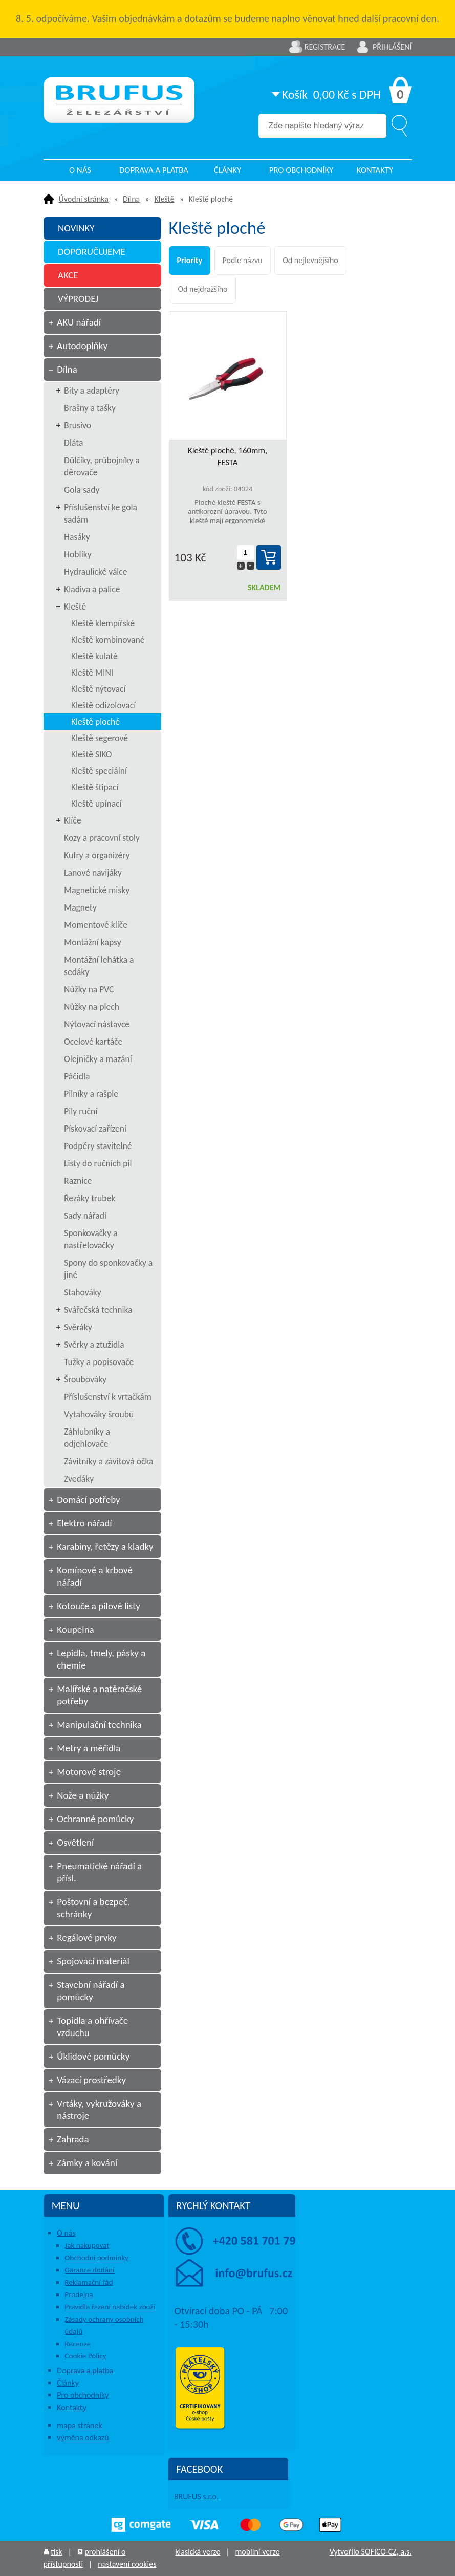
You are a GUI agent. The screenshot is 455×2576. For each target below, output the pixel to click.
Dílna (131, 199)
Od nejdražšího (203, 289)
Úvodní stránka (84, 199)
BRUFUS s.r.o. (196, 2496)
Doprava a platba (153, 170)
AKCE (68, 275)
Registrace (325, 47)
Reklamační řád (88, 2282)
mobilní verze (257, 2552)
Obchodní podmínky (96, 2257)
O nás (80, 170)
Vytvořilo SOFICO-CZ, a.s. (371, 2552)
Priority (189, 260)
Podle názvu (243, 260)
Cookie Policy (85, 2356)
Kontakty (375, 170)
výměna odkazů (83, 2437)
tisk (56, 2552)
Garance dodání (89, 2270)
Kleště (164, 199)
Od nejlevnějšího (310, 260)
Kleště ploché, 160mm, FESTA (227, 456)
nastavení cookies (127, 2564)
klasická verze (197, 2552)
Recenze (77, 2343)
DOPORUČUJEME (91, 251)
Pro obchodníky (301, 170)
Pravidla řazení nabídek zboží (109, 2306)
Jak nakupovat (86, 2245)
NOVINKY (76, 228)
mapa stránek (79, 2425)
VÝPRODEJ (78, 299)
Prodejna (78, 2294)
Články (227, 170)
